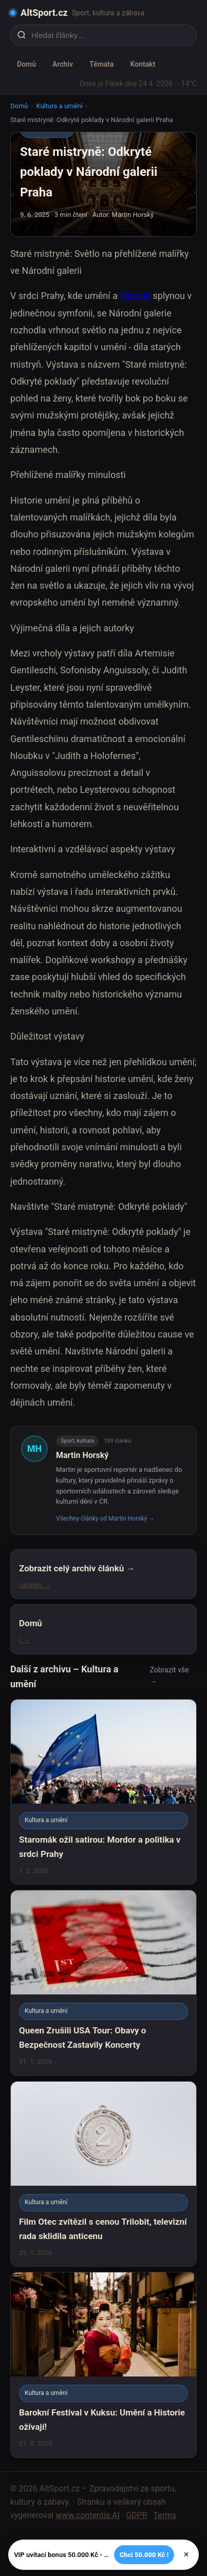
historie (135, 295)
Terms (164, 2515)
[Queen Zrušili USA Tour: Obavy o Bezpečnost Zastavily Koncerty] (103, 1982)
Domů (26, 64)
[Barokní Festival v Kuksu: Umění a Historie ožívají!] (103, 2364)
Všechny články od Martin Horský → (105, 1518)
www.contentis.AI (87, 2515)
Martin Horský (82, 1455)
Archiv (62, 64)
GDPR (136, 2515)
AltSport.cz (44, 12)
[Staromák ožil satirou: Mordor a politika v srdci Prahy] (103, 1792)
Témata (101, 64)
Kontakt (142, 64)
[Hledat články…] (110, 35)
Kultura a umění (59, 106)
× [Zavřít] (186, 2554)
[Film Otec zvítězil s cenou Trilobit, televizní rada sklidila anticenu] (103, 2174)
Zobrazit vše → (169, 1676)
